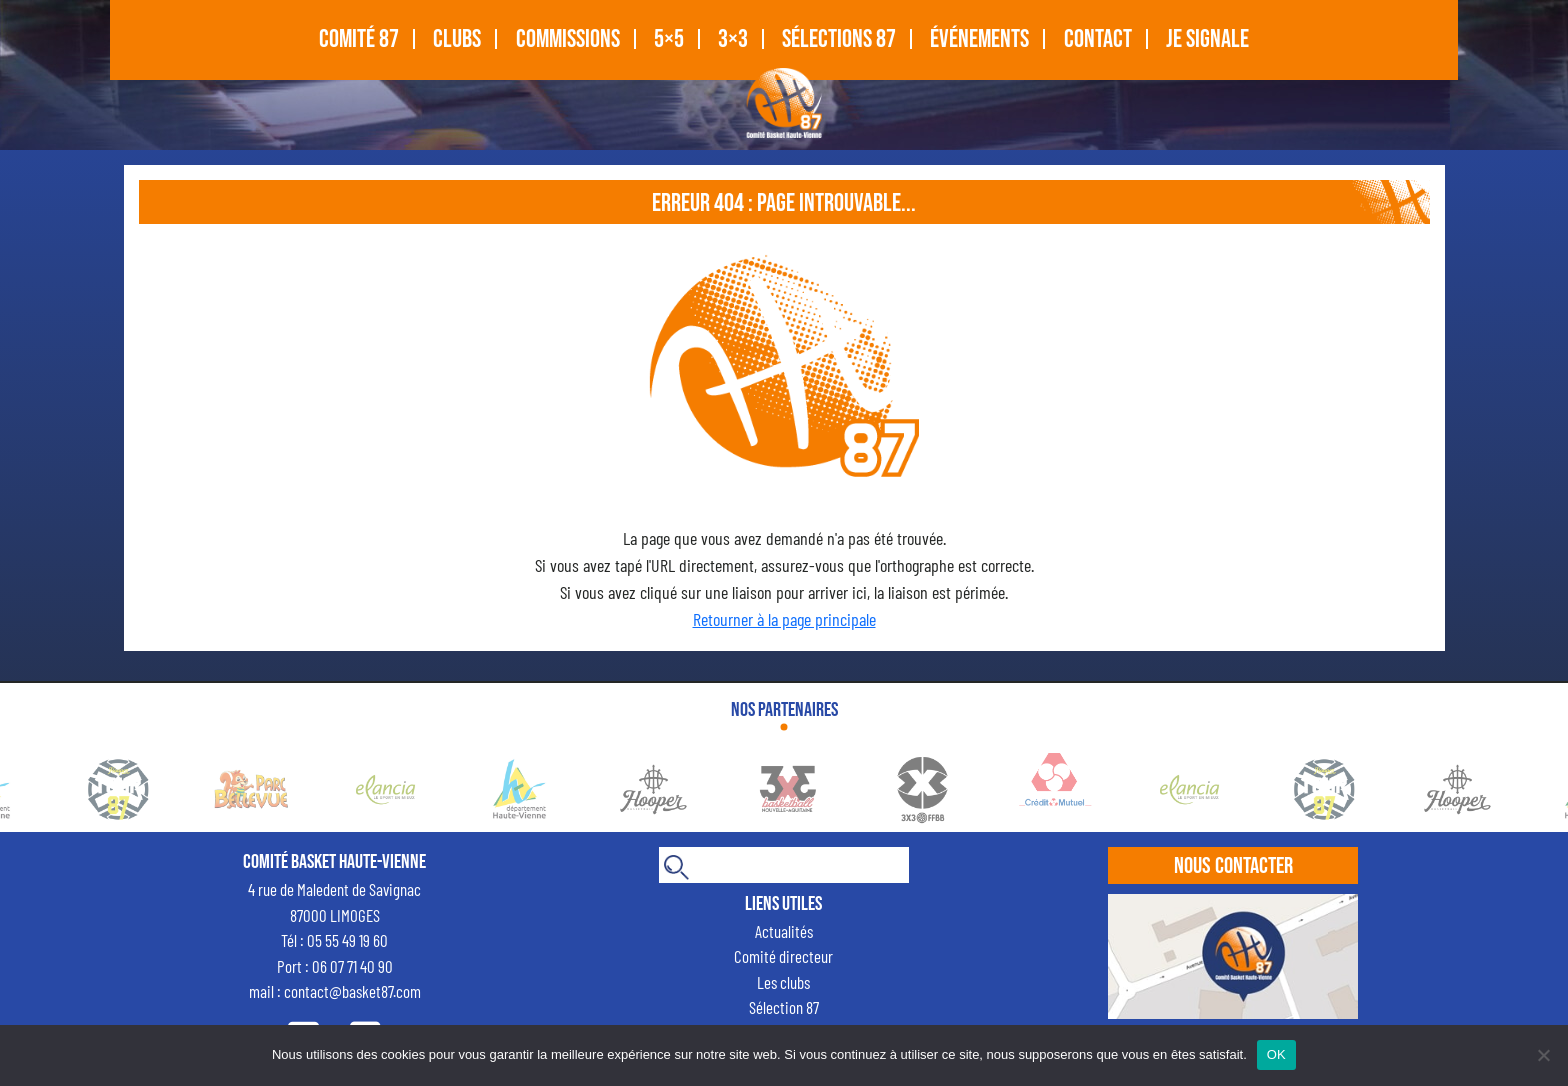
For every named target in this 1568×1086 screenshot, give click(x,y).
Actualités (784, 931)
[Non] (1543, 1055)
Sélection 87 (784, 1007)
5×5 (669, 39)
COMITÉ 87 (359, 39)
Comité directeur (783, 956)
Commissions (568, 39)
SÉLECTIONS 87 (839, 39)
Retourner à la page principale (784, 619)
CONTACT (1098, 39)
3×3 (733, 39)
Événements (979, 39)
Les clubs (783, 982)
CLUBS (457, 39)
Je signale (1207, 39)
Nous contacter (1233, 866)
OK (1276, 1054)
